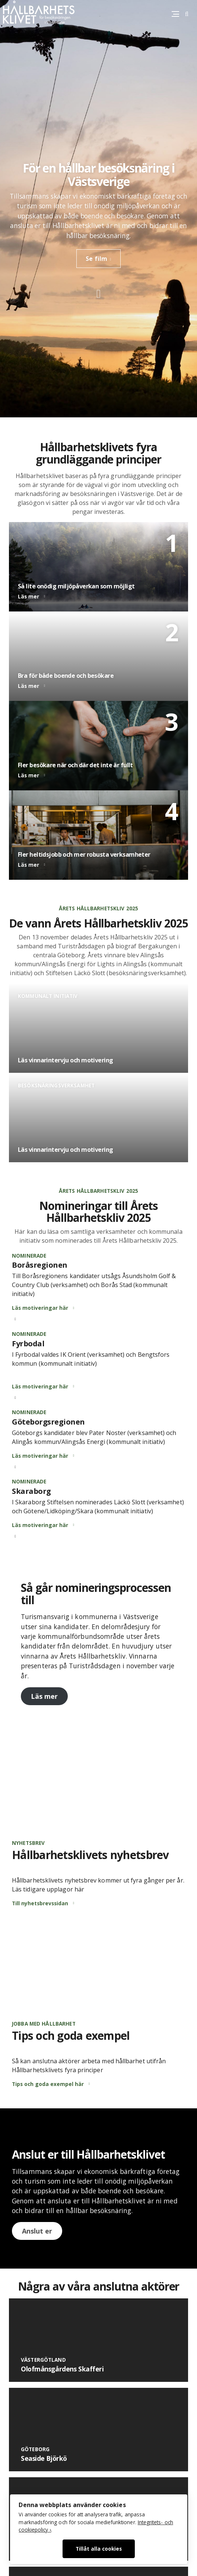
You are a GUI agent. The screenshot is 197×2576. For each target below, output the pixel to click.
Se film (96, 259)
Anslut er (37, 2230)
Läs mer (44, 1696)
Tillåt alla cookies (99, 2548)
